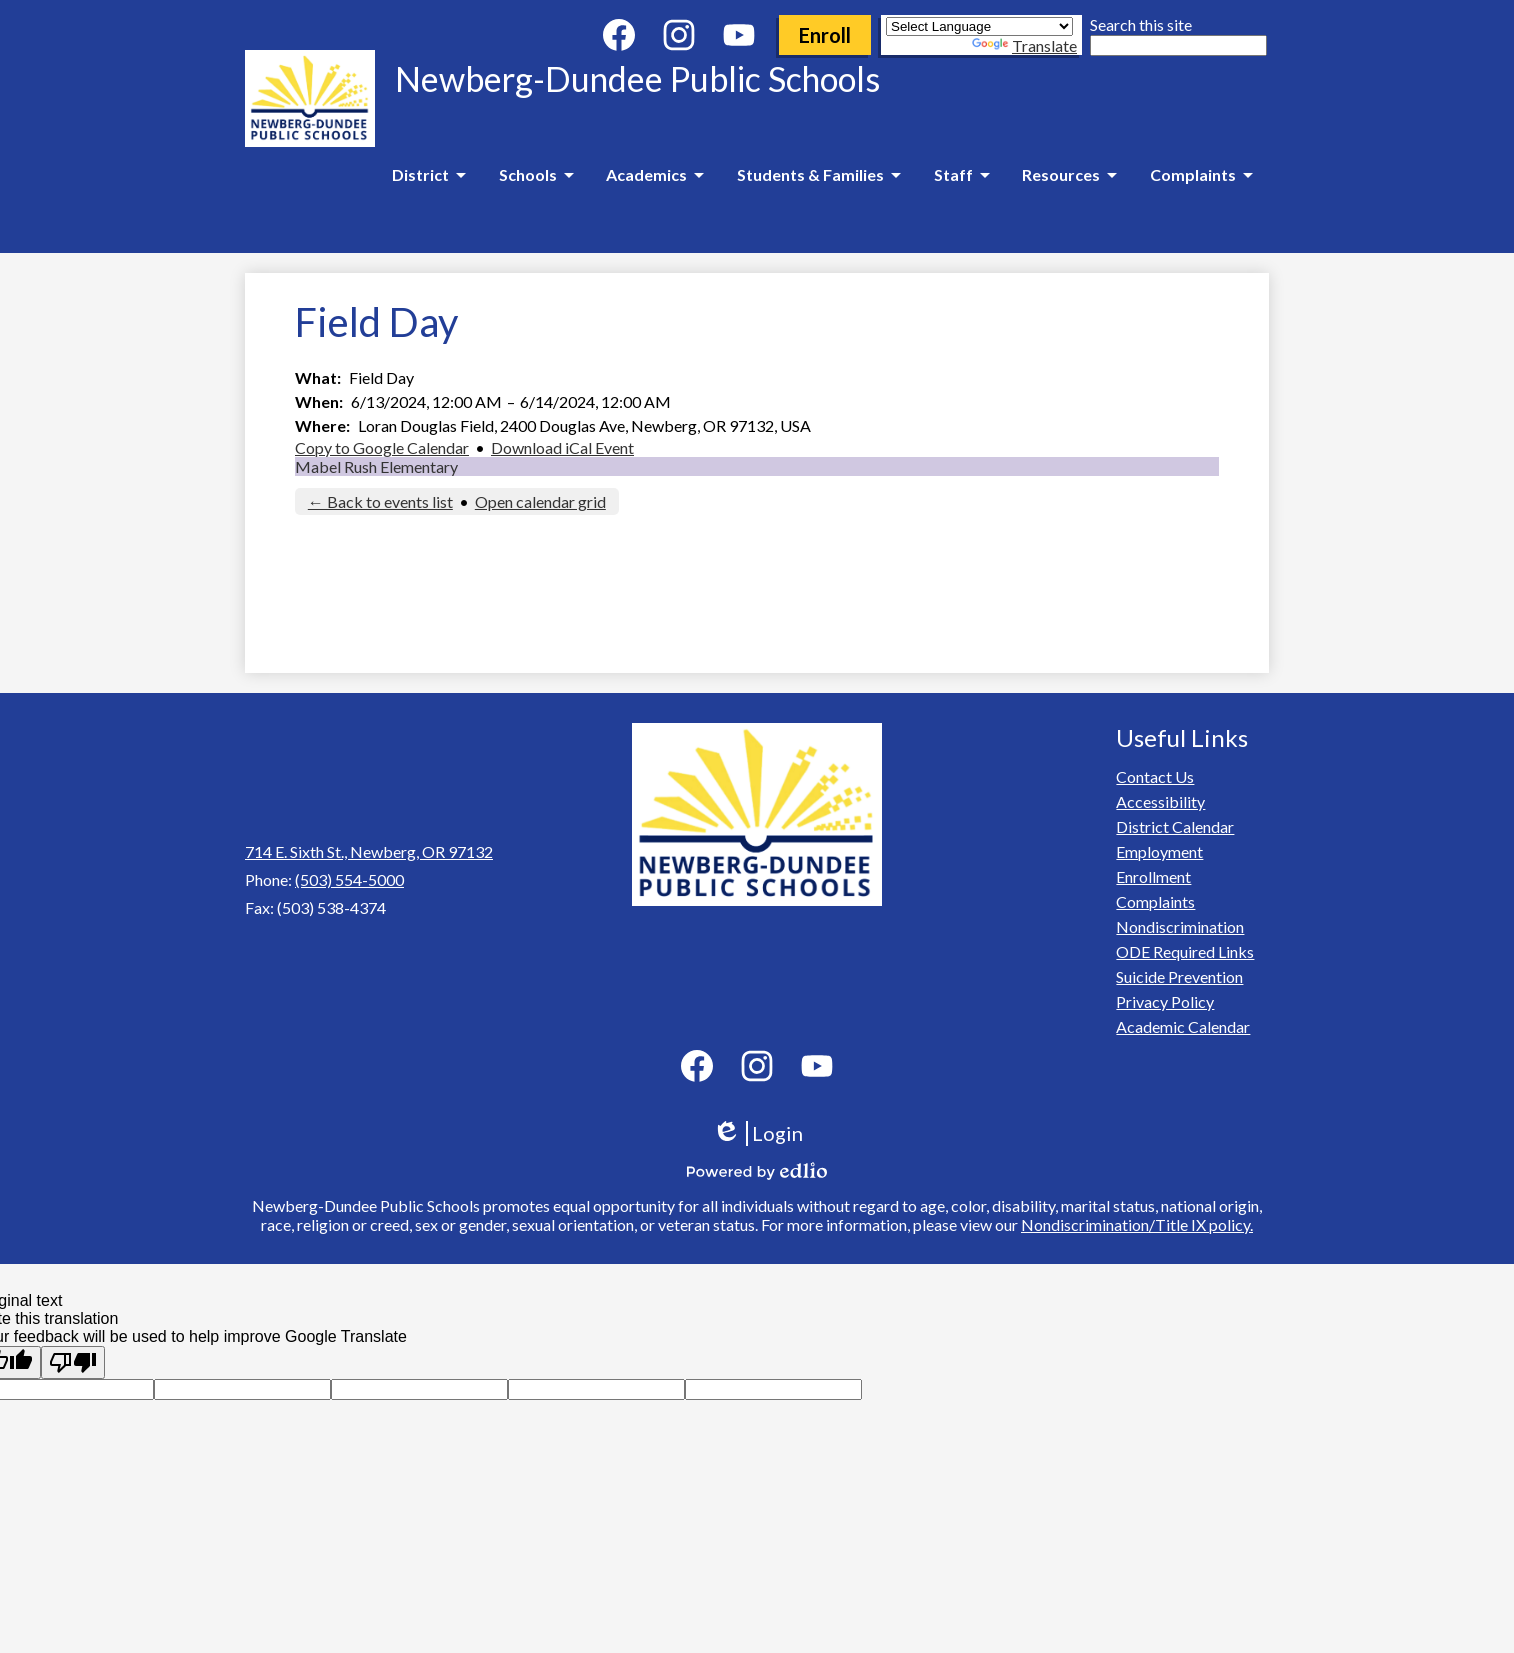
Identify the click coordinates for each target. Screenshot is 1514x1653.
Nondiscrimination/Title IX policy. (1137, 1224)
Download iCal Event (562, 447)
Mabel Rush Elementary (376, 466)
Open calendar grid (540, 501)
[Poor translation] (73, 1362)
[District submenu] (428, 175)
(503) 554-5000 (349, 879)
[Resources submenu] (1069, 175)
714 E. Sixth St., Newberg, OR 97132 (369, 851)
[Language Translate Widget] (979, 26)
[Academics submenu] (654, 175)
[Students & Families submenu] (818, 175)
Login (757, 1133)
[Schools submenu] (536, 175)
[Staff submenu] (961, 175)
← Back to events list (380, 501)
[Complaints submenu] (1201, 175)
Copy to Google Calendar (382, 447)
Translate (1024, 45)
